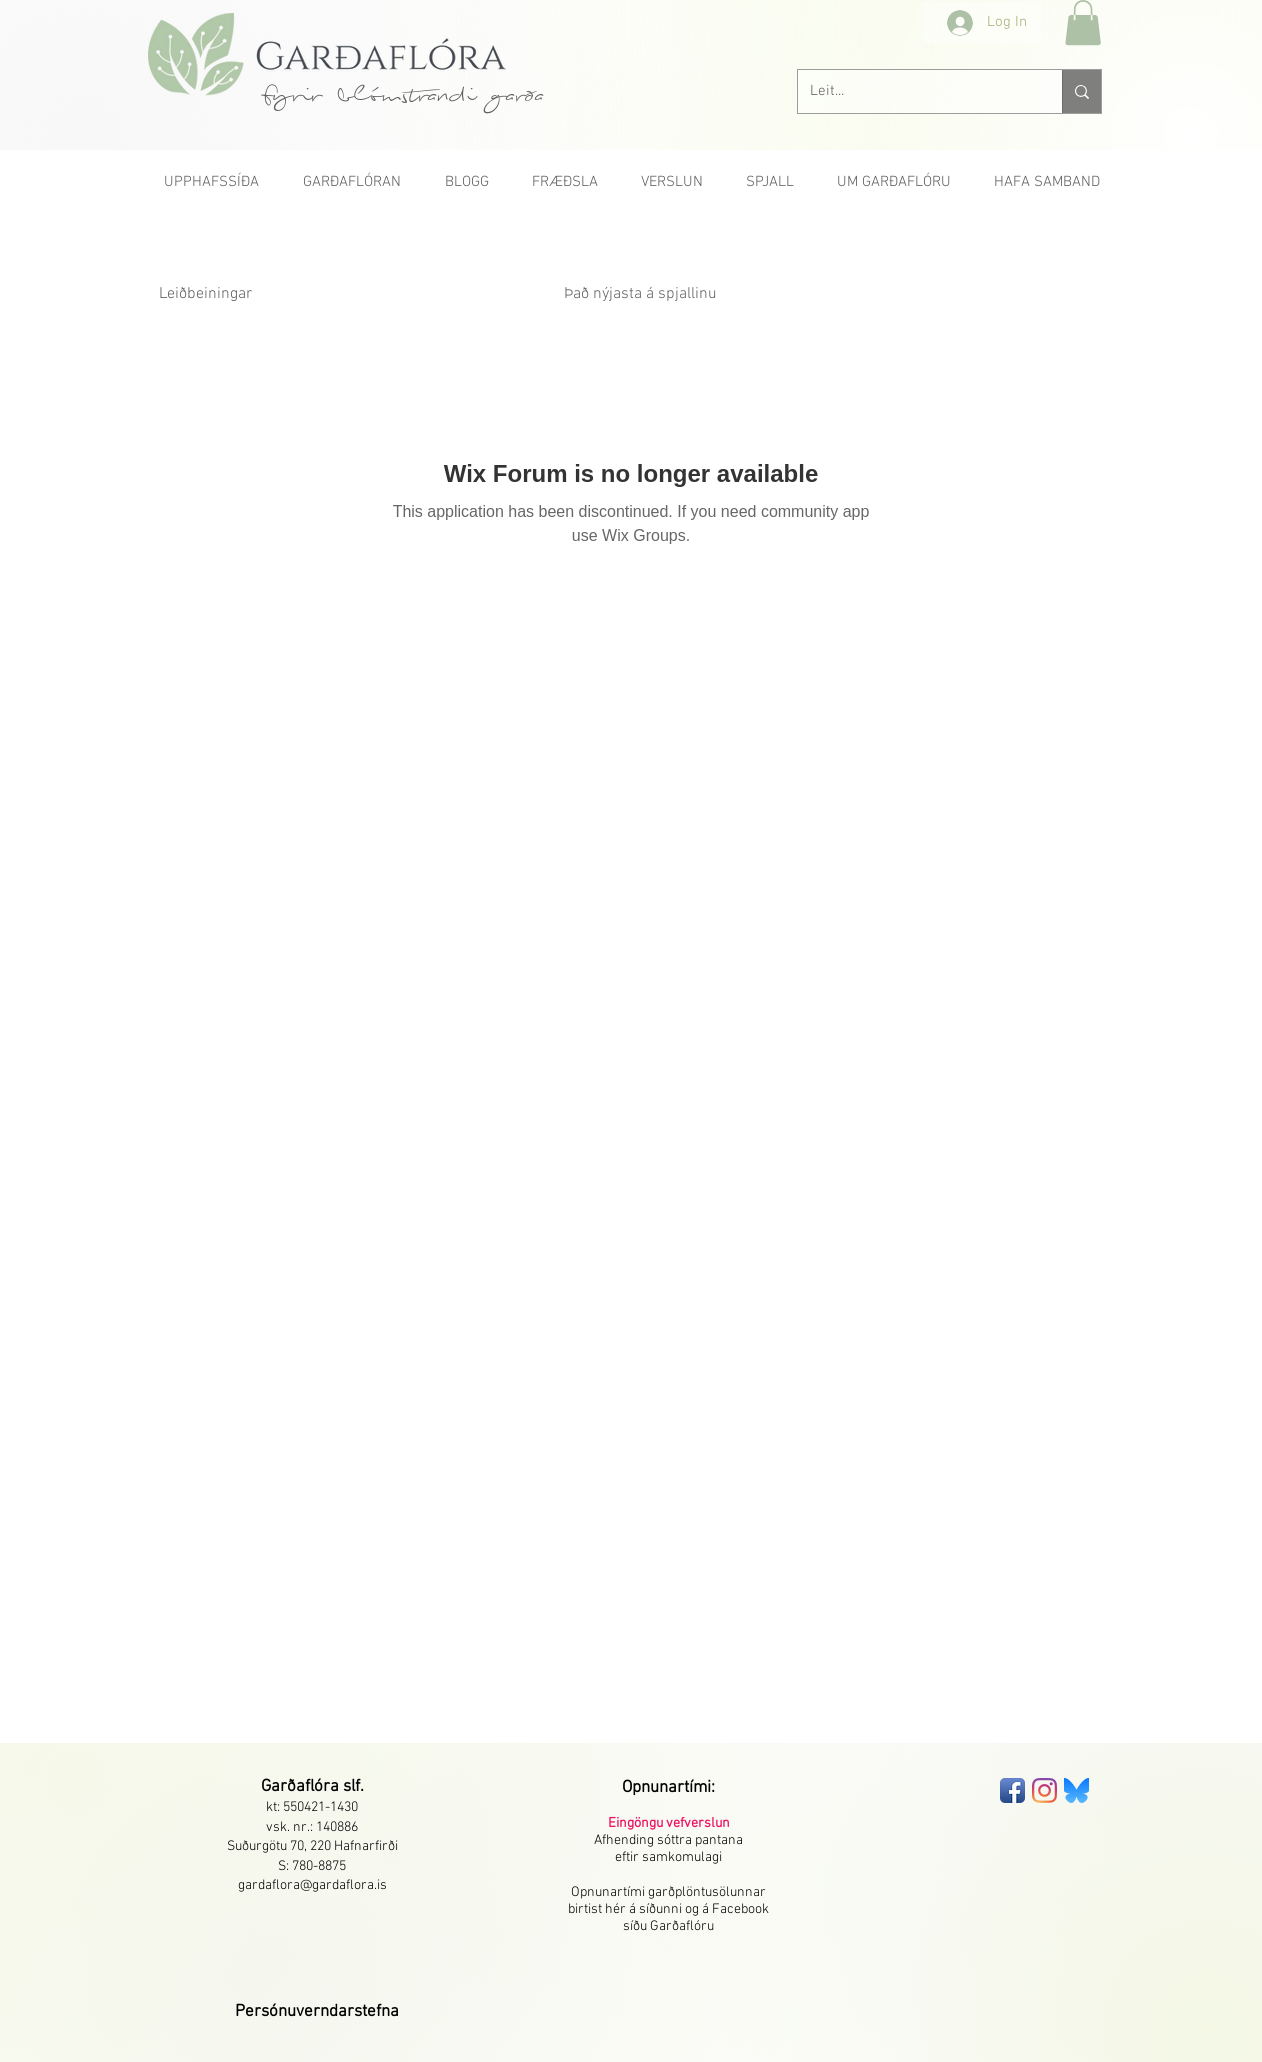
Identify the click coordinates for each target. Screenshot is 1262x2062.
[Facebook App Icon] (1012, 1790)
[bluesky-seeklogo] (1076, 1790)
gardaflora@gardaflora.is (312, 1885)
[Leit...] (915, 91)
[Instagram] (1044, 1790)
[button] (1083, 22)
